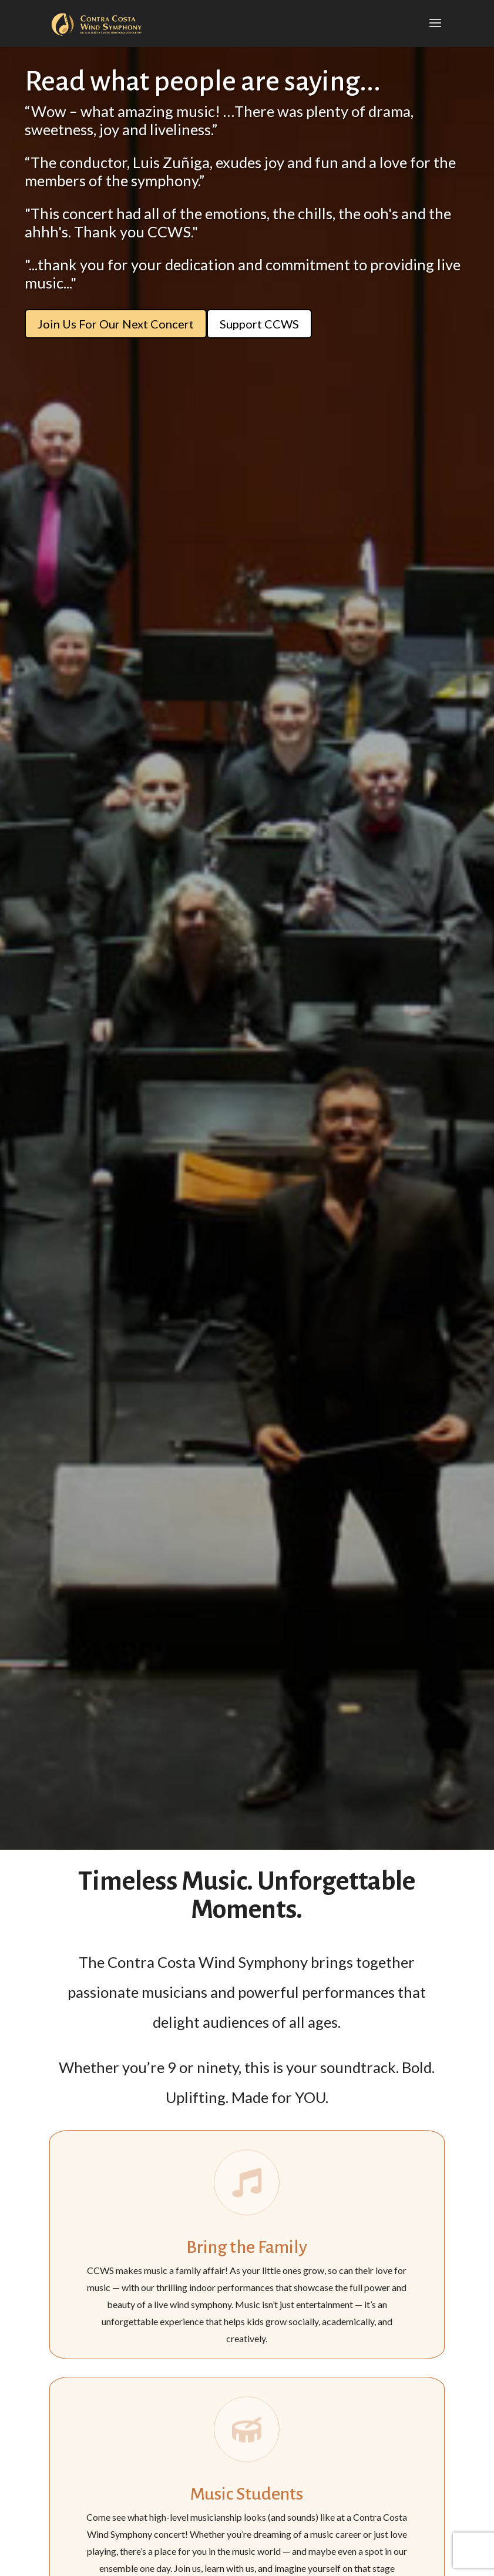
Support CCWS (259, 324)
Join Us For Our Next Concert (116, 324)
